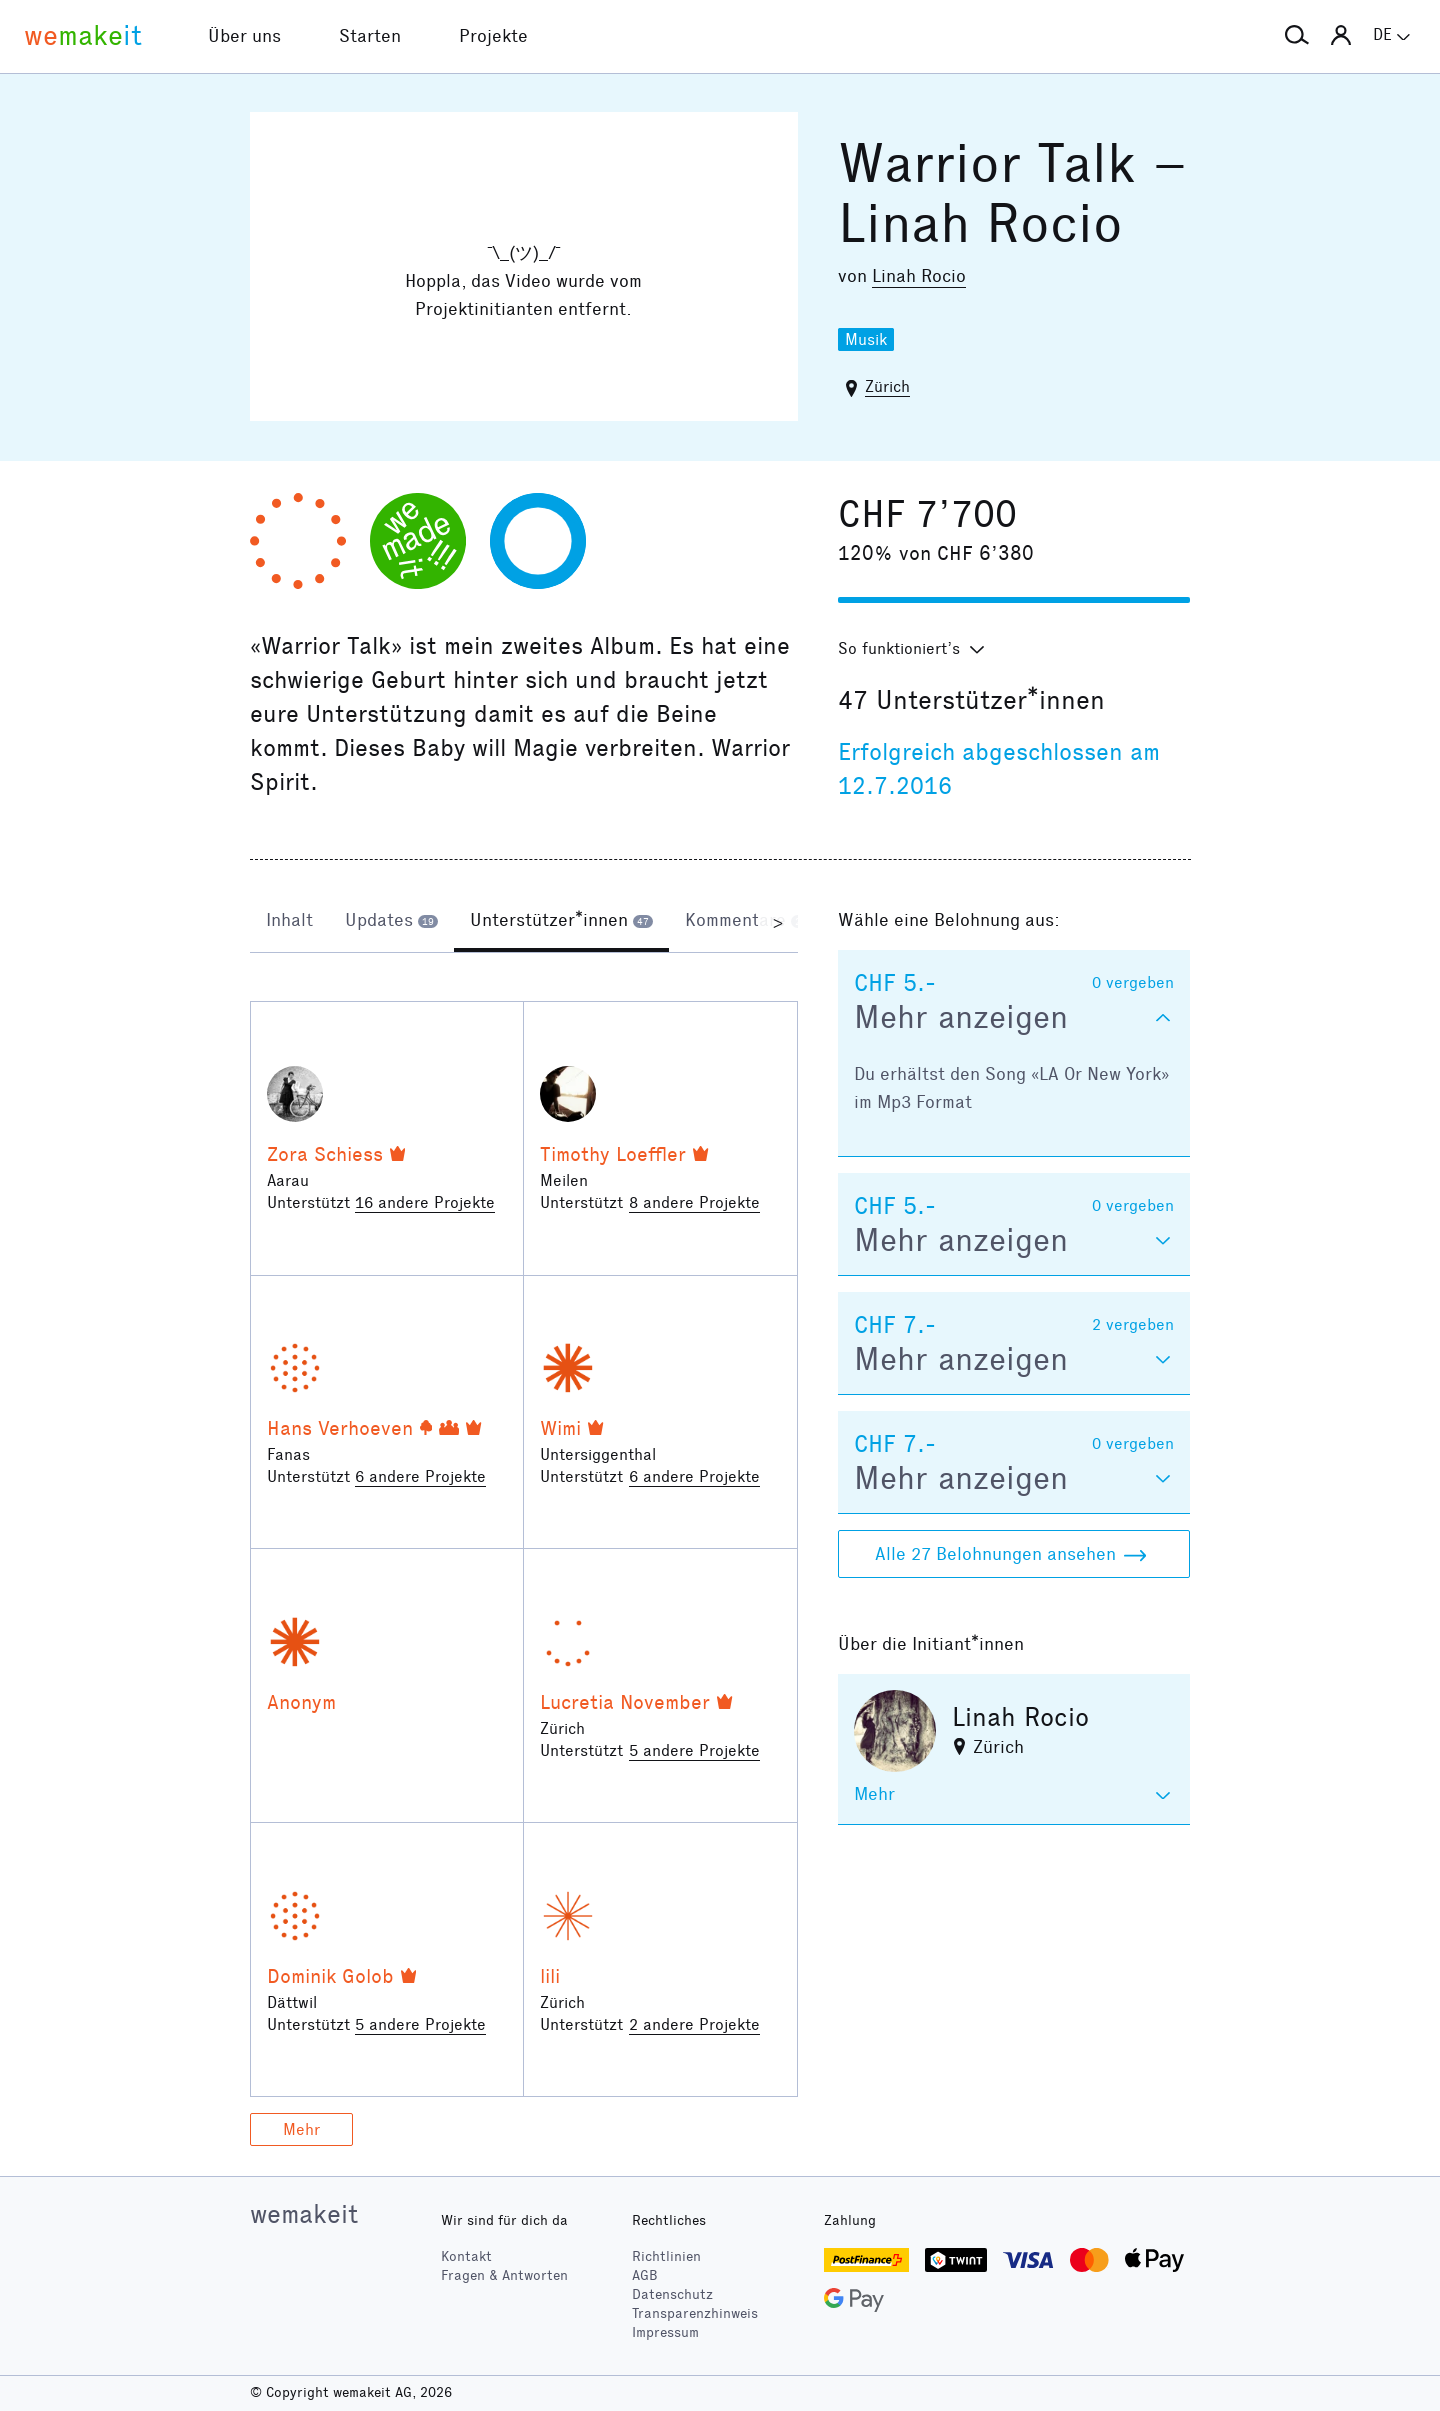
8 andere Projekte (694, 1202)
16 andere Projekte (425, 1202)
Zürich (887, 386)
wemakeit (304, 2214)
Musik (866, 339)
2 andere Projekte (694, 2024)
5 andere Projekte (694, 1750)
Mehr (301, 2129)
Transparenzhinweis (695, 2313)
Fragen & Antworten (504, 2275)
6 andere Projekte (420, 1476)
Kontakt (466, 2256)
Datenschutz (672, 2294)
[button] (1297, 36)
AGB (645, 2275)
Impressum (665, 2332)
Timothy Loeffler (613, 1154)
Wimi (560, 1428)
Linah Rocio (919, 276)
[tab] (289, 922)
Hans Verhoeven (340, 1428)
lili (550, 1976)
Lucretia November (625, 1702)
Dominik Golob (330, 1976)
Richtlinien (666, 2256)
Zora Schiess (325, 1154)
